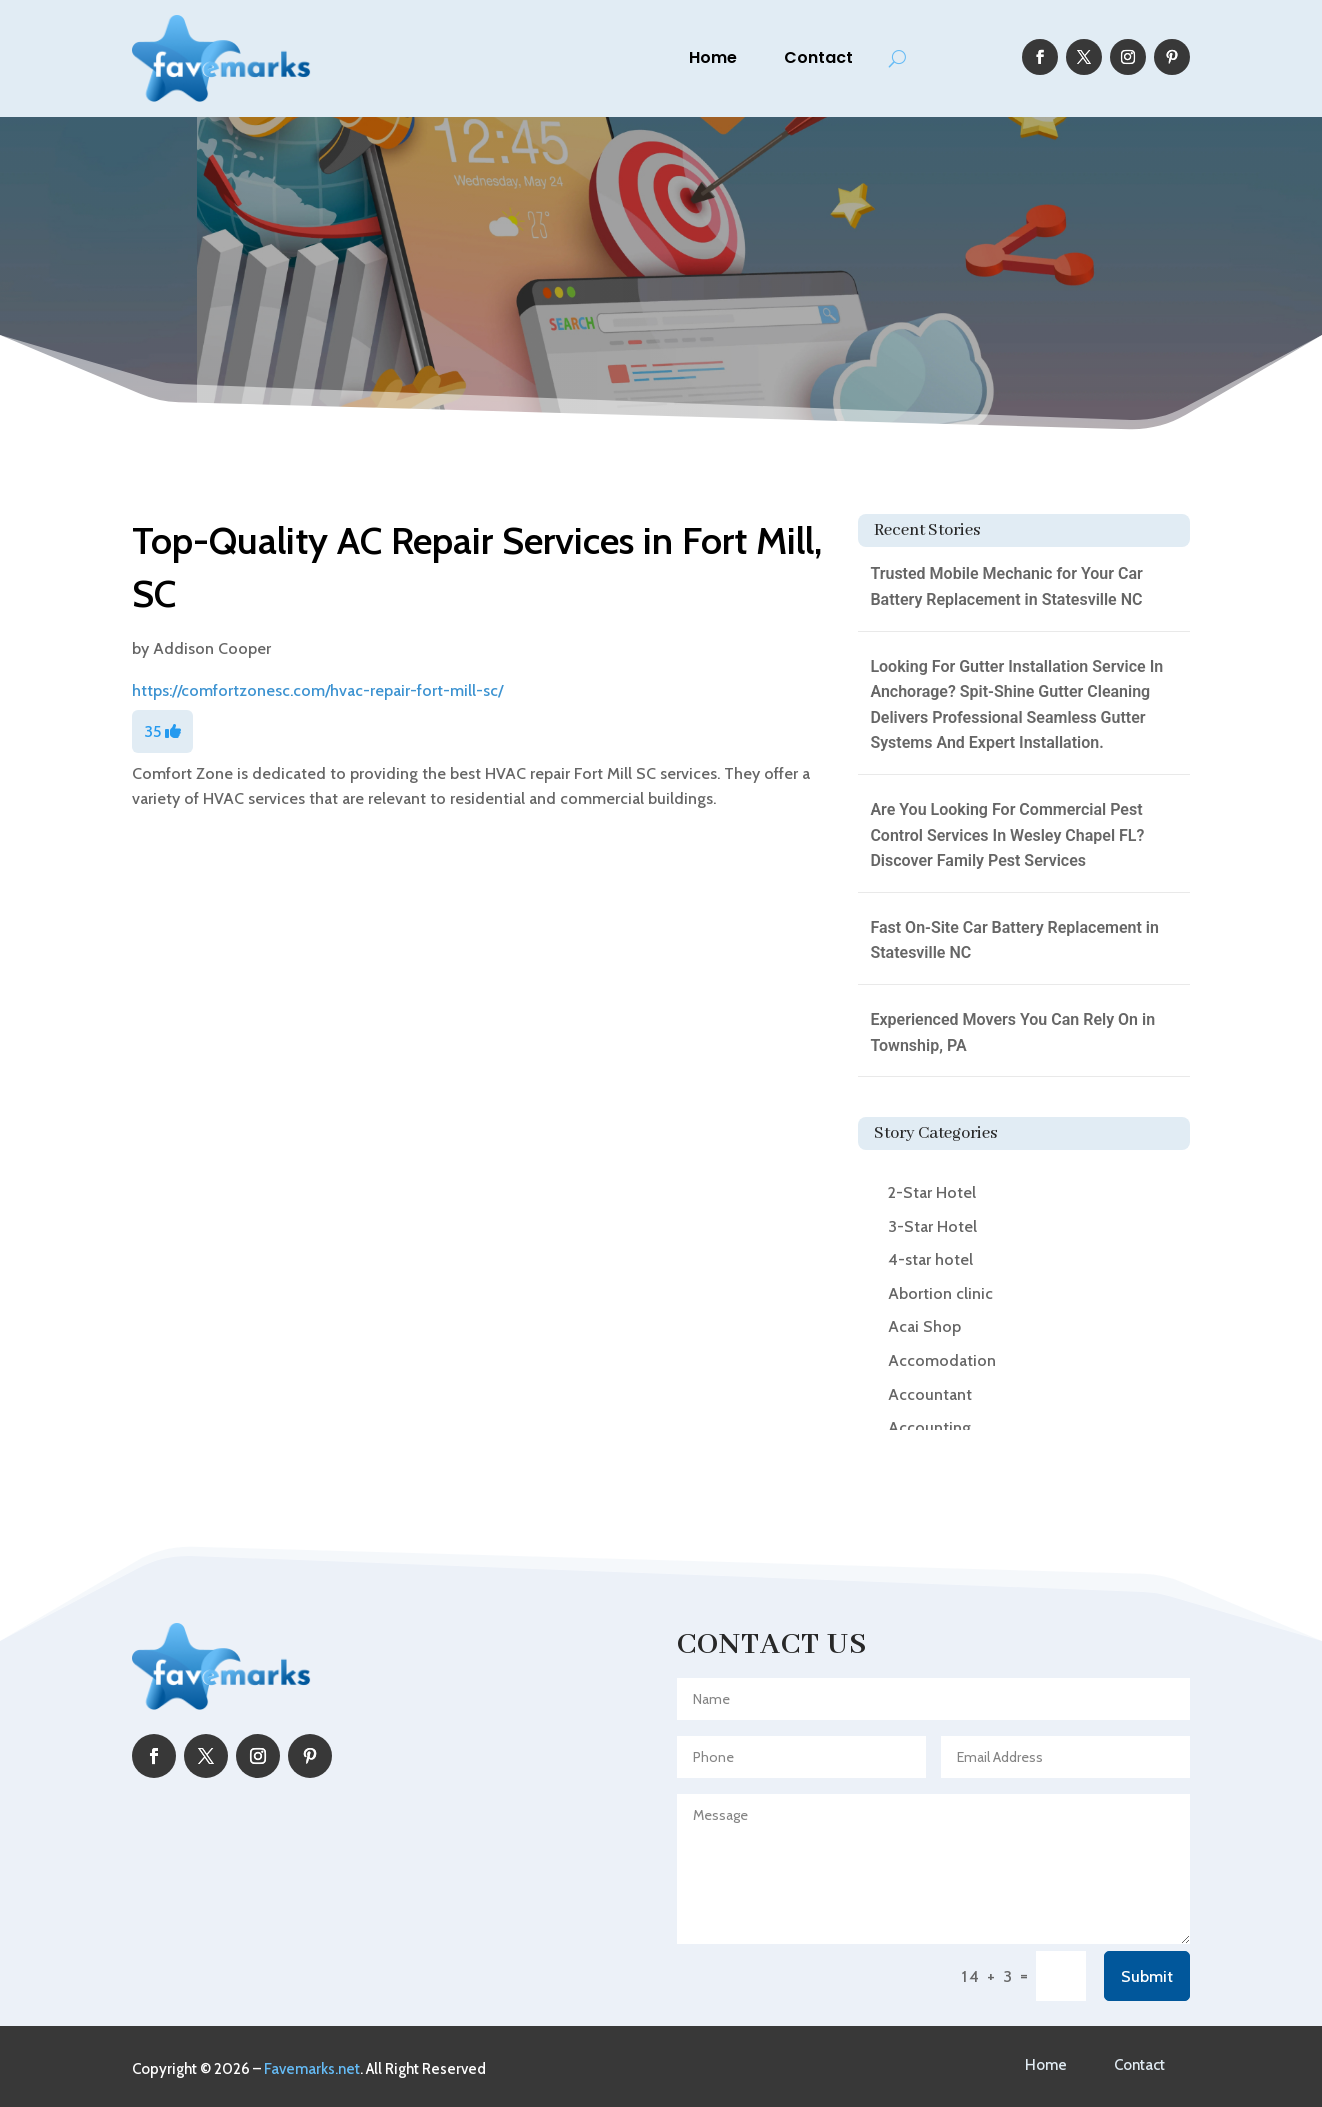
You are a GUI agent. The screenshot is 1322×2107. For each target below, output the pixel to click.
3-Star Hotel (932, 1226)
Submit (1147, 1976)
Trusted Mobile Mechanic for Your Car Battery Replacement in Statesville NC (1006, 586)
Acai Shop (924, 1326)
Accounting (929, 1427)
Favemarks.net (312, 2069)
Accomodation (942, 1360)
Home (713, 57)
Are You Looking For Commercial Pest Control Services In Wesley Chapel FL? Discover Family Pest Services (1007, 835)
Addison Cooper (212, 648)
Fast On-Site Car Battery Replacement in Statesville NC (1014, 940)
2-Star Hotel (932, 1192)
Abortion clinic (940, 1293)
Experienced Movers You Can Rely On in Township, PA (1012, 1032)
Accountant (930, 1394)
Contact (818, 57)
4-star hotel (930, 1259)
